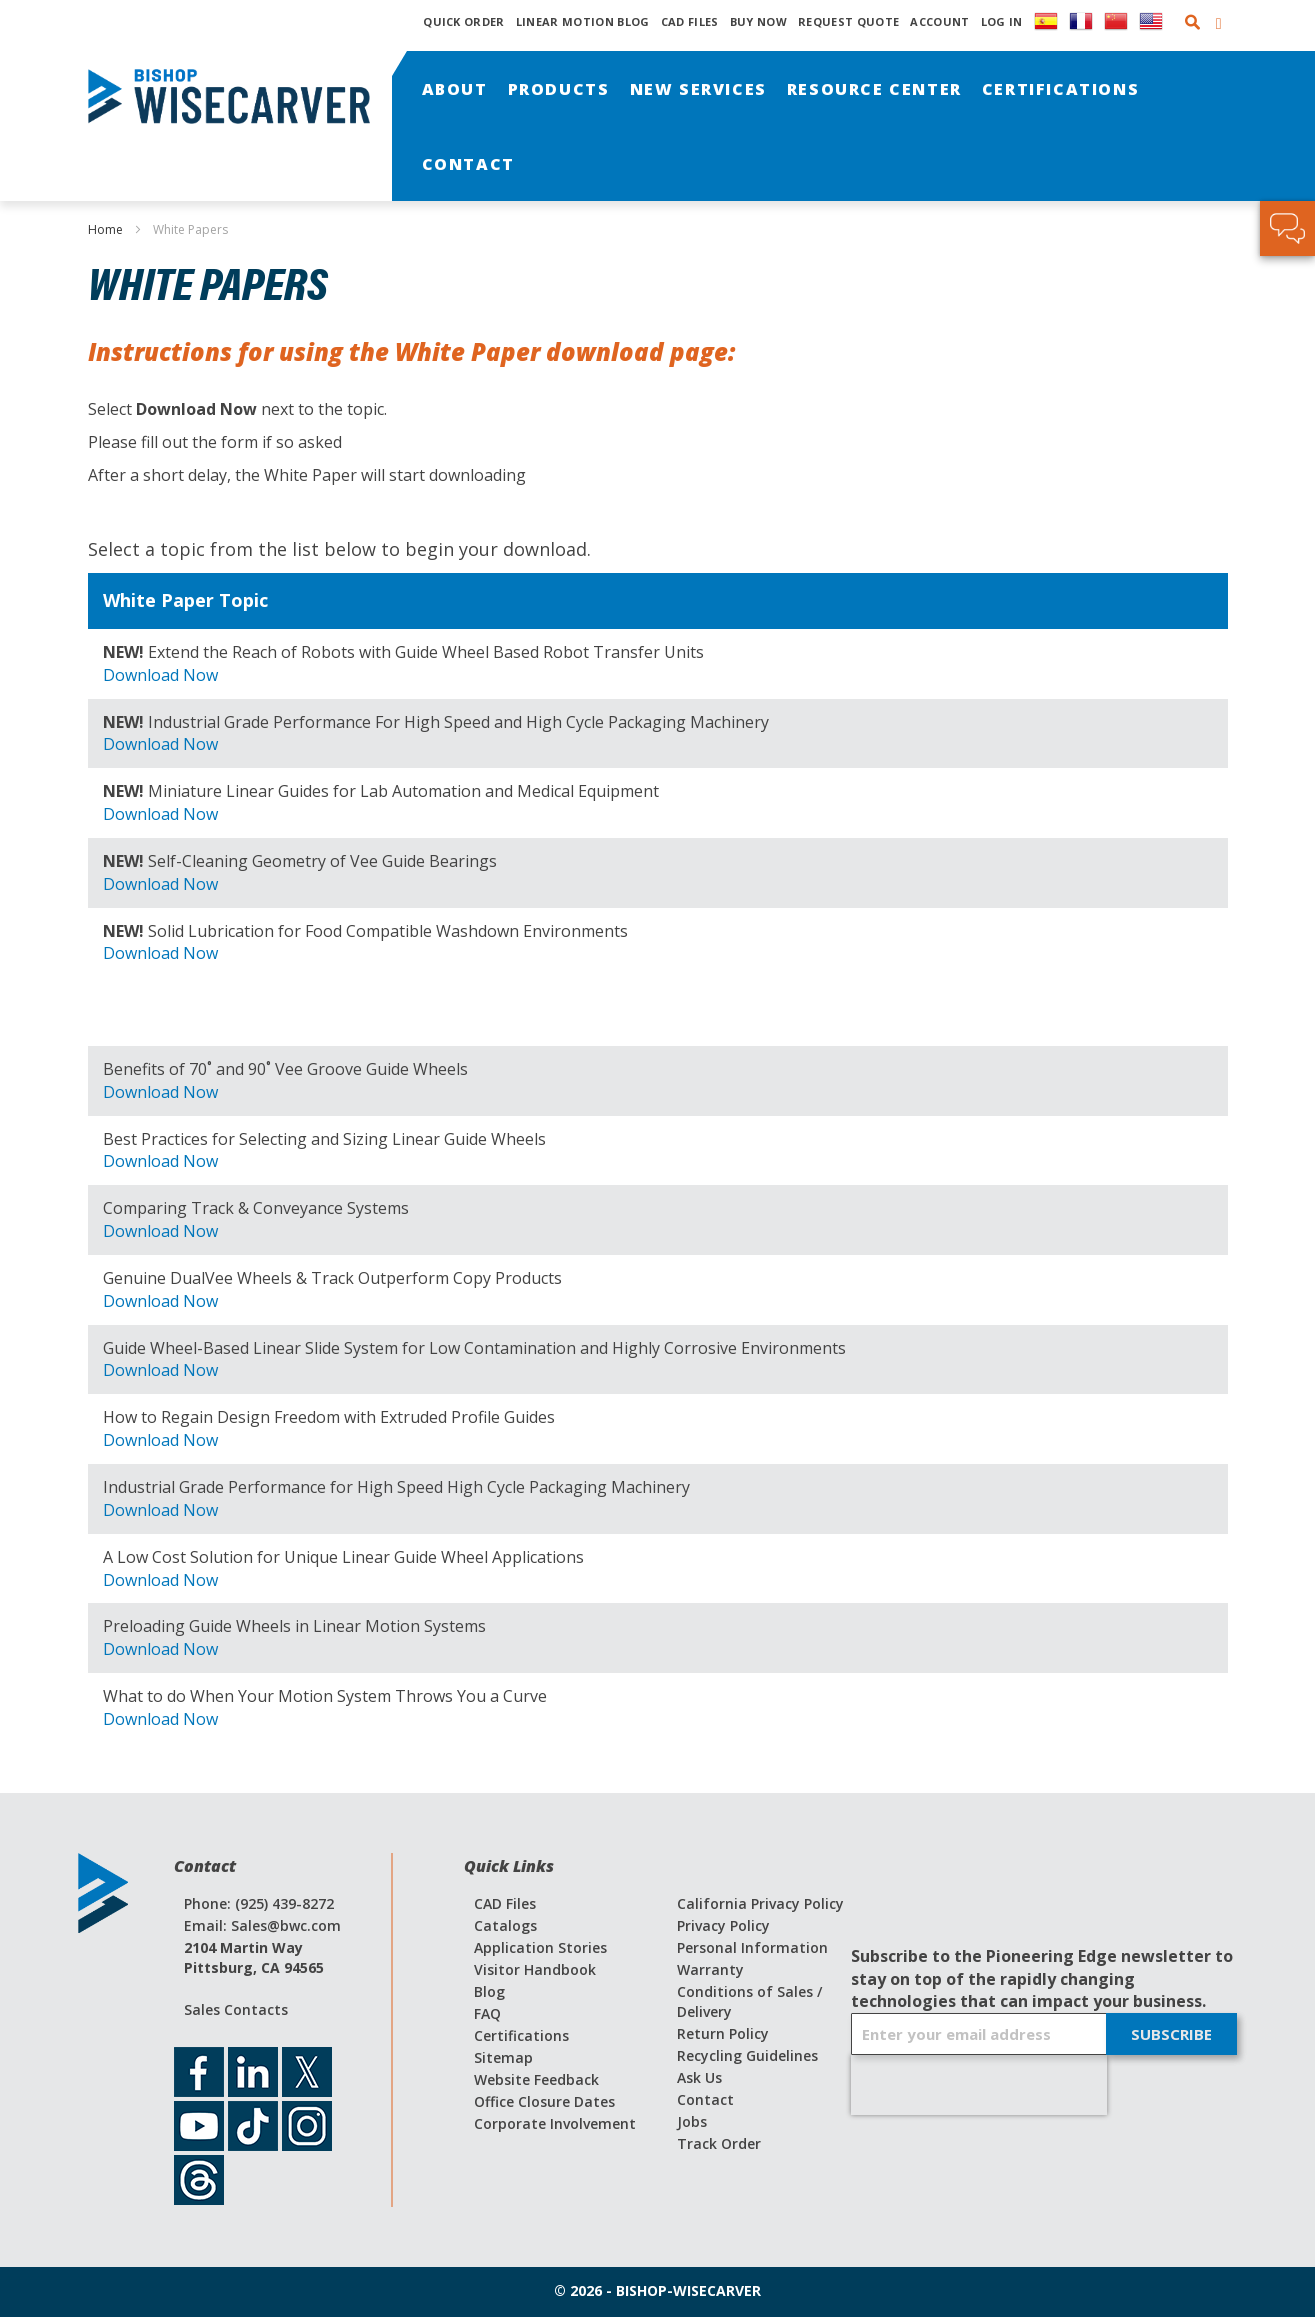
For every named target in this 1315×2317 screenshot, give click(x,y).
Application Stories (540, 1947)
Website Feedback (536, 2079)
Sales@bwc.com (286, 1925)
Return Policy (723, 2033)
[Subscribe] (1171, 2034)
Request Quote (848, 21)
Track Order (719, 2143)
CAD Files (690, 21)
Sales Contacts (236, 2009)
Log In (1002, 21)
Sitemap (503, 2057)
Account (939, 21)
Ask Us (699, 2077)
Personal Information (752, 1947)
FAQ (487, 2013)
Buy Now (758, 21)
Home (107, 229)
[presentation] (979, 2085)
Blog (489, 1991)
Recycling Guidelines (747, 2055)
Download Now (160, 675)
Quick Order (464, 21)
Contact (705, 2099)
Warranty (710, 1969)
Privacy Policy (723, 1925)
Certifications (521, 2035)
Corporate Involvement (555, 2123)
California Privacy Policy (760, 1903)
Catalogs (505, 1925)
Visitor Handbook (535, 1969)
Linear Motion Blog (583, 21)
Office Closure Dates (544, 2101)
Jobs (692, 2121)
